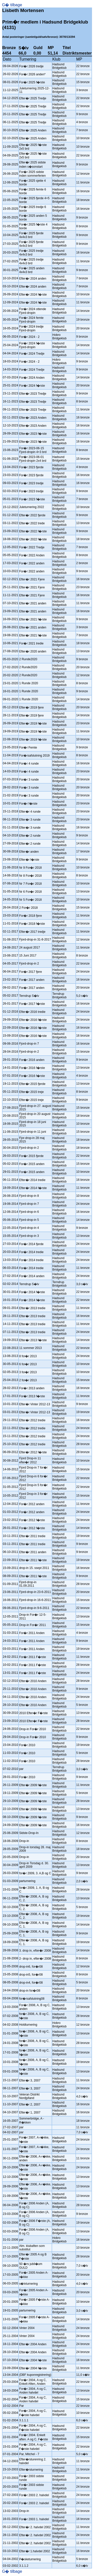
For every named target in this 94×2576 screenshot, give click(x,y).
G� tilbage (12, 5)
